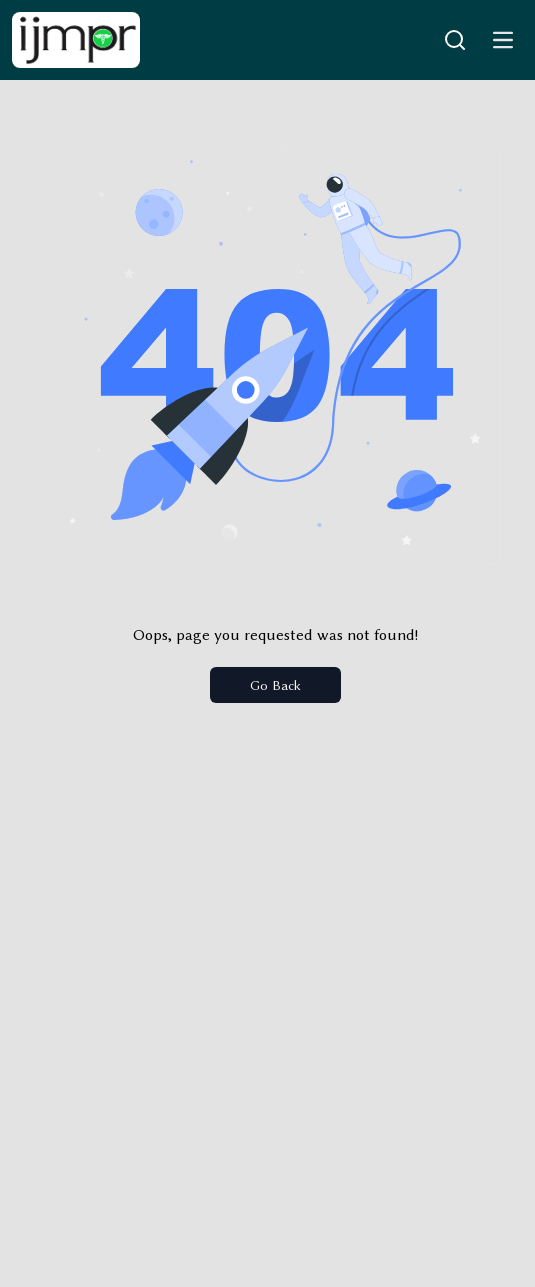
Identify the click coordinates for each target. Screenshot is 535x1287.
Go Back (275, 685)
